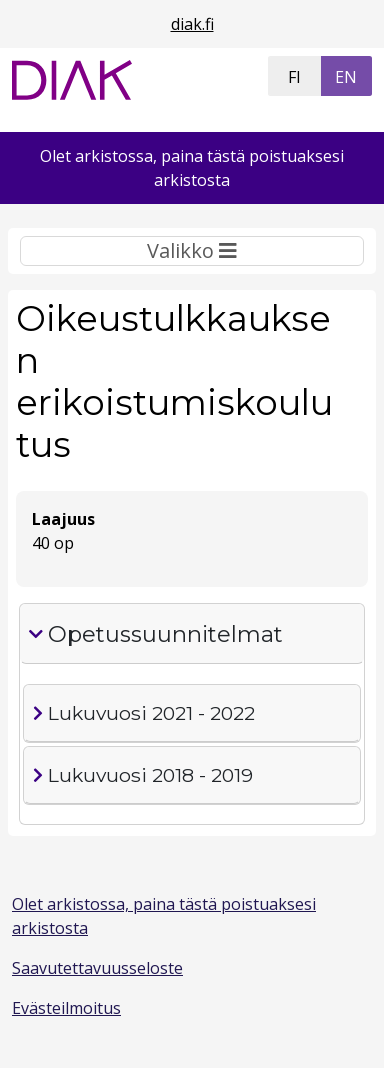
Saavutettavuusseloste (97, 968)
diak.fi (192, 24)
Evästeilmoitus (66, 1008)
